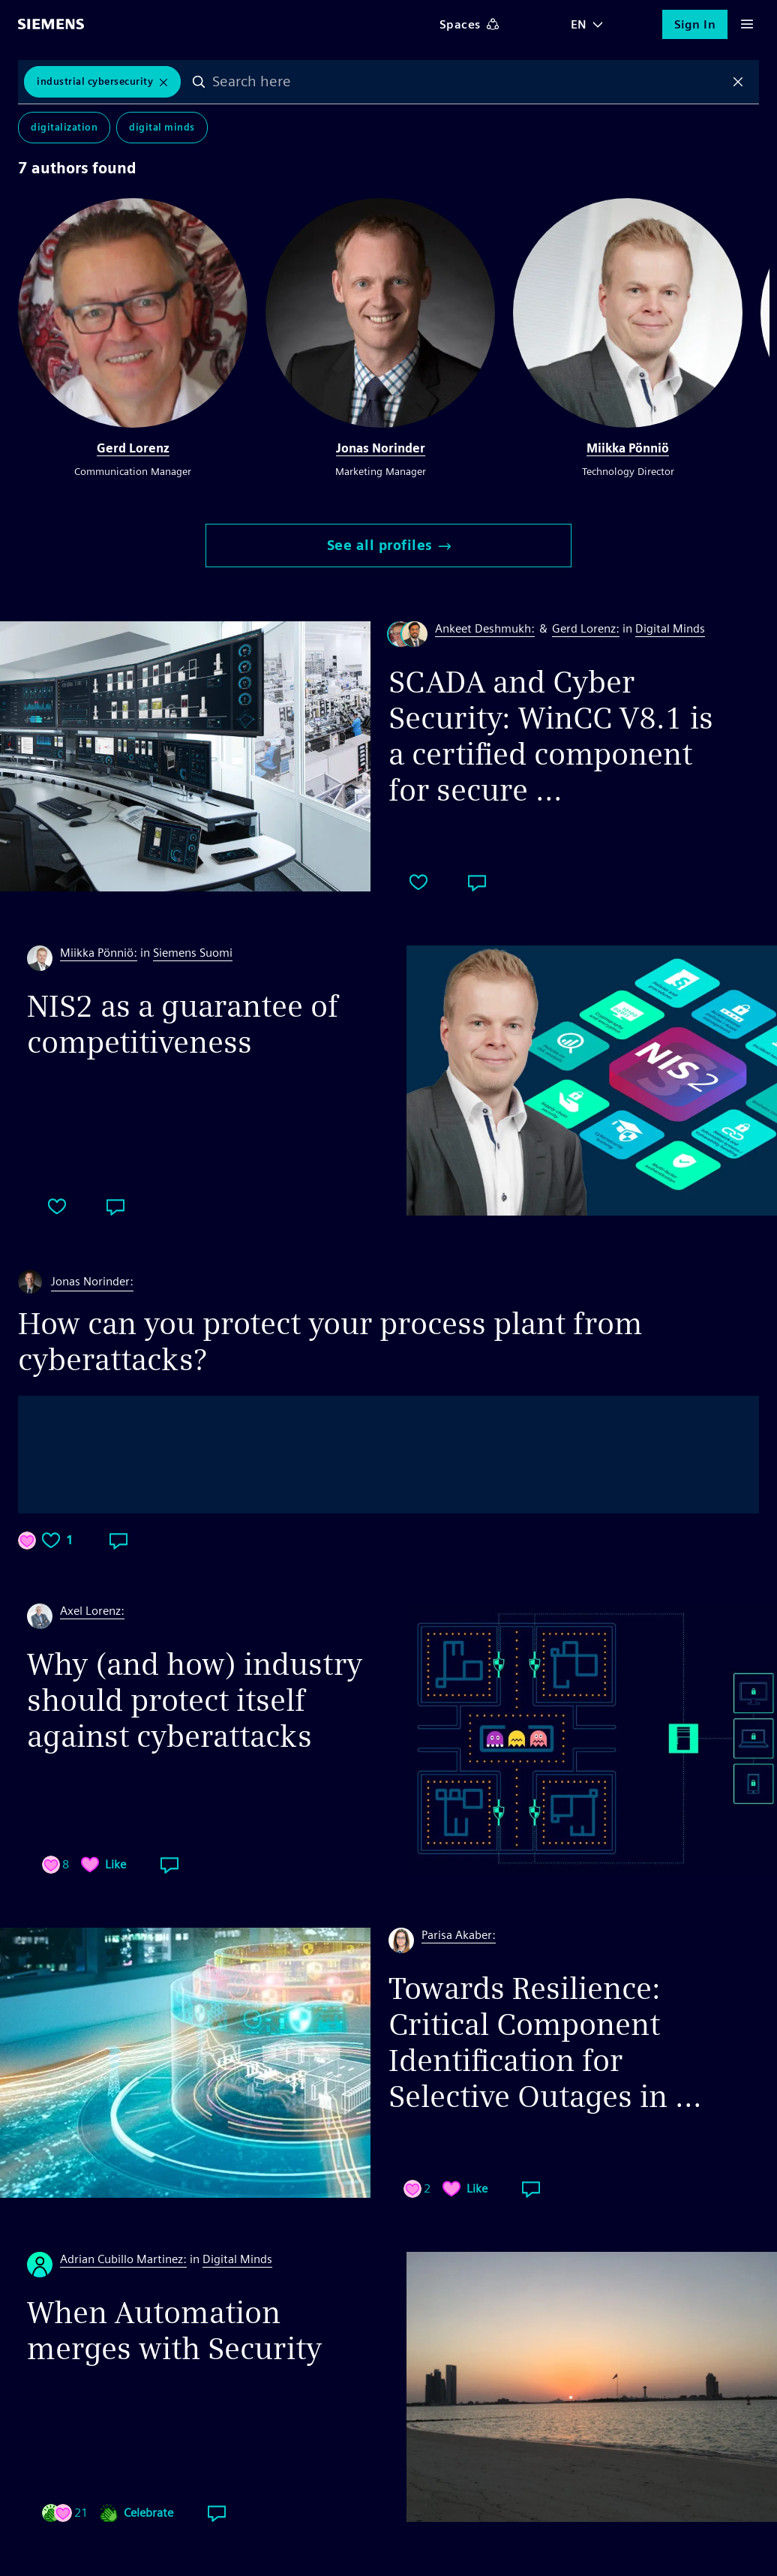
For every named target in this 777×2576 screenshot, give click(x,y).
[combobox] (468, 82)
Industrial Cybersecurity (95, 81)
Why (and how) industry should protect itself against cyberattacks (194, 1700)
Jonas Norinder (380, 448)
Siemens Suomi (192, 952)
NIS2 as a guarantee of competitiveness (182, 1024)
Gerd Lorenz (133, 448)
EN (579, 24)
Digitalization (64, 127)
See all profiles (389, 545)
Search (199, 82)
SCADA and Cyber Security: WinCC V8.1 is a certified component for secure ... (550, 736)
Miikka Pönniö (627, 448)
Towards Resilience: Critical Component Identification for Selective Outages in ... (545, 2042)
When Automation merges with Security (174, 2331)
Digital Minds (162, 127)
